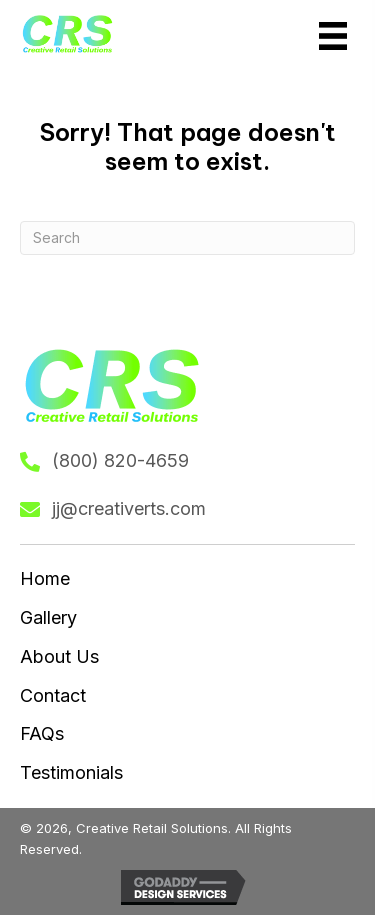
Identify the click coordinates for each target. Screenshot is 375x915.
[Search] (187, 238)
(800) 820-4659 (120, 460)
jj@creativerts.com (129, 508)
